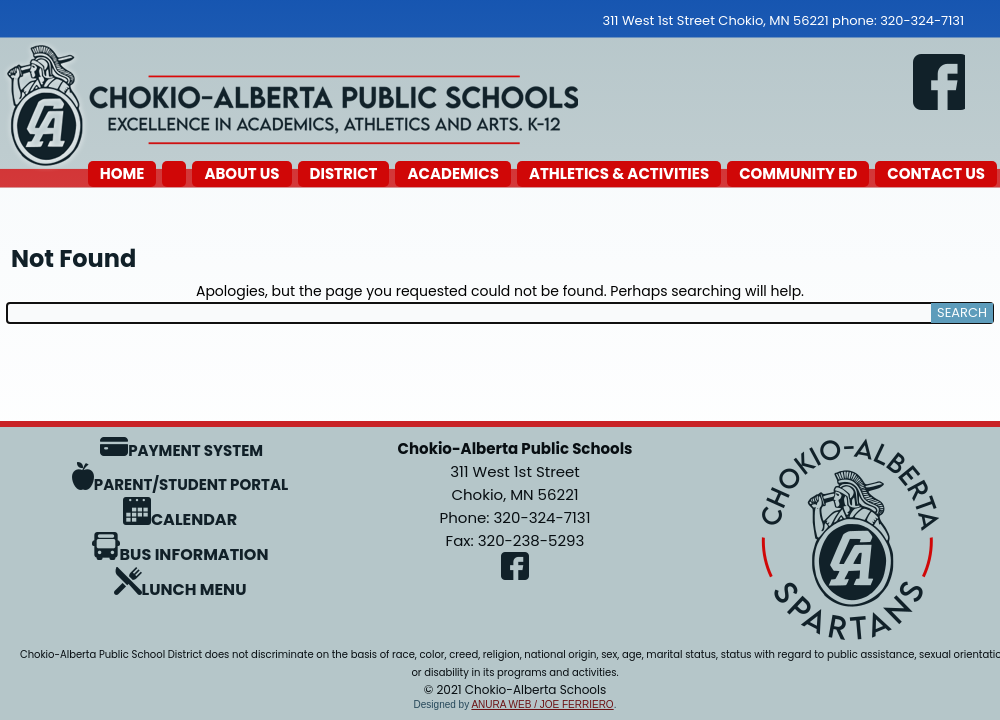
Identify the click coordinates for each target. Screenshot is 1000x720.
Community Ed (798, 173)
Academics (452, 173)
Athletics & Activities (619, 173)
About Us (241, 173)
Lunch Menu (180, 589)
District (344, 173)
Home (122, 173)
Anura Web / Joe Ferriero (542, 704)
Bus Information (180, 554)
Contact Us (936, 173)
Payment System (181, 450)
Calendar (180, 519)
